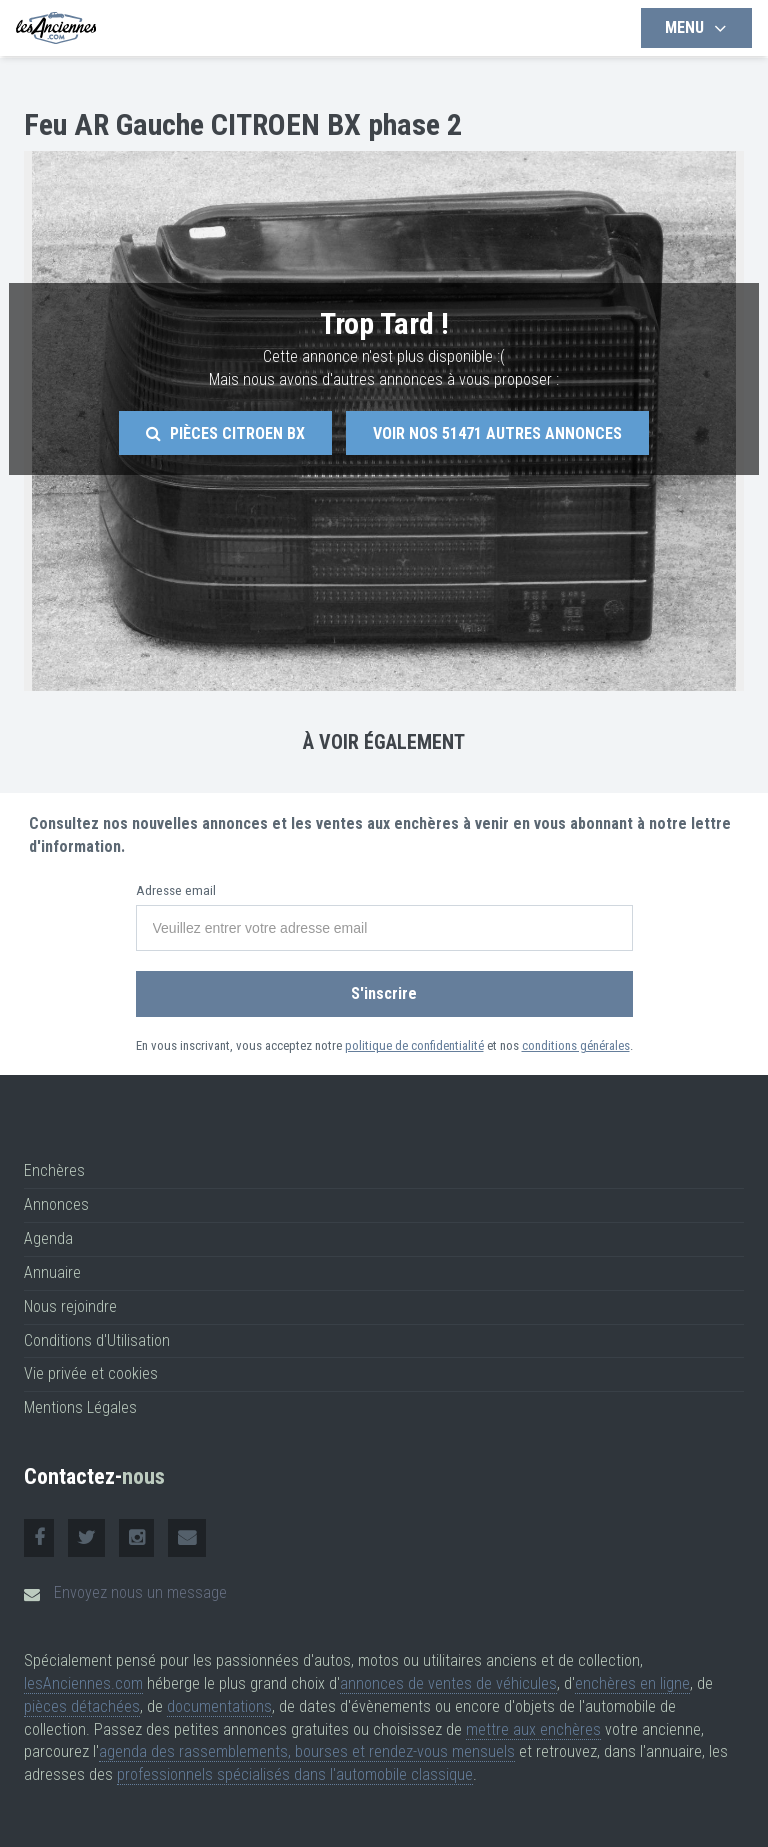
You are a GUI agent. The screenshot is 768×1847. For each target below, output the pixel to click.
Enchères (54, 1170)
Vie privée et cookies (91, 1373)
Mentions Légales (80, 1407)
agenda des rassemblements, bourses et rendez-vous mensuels (307, 1751)
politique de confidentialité (414, 1045)
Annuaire (52, 1272)
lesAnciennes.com (83, 1683)
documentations (219, 1706)
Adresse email (176, 890)
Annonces (56, 1204)
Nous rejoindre (70, 1306)
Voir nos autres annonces (497, 433)
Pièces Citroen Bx (225, 433)
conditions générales (576, 1045)
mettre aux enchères (533, 1729)
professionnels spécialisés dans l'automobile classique (295, 1774)
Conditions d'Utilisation (97, 1340)
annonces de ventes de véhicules (448, 1683)
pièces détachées (82, 1706)
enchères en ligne (632, 1683)
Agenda (48, 1238)
